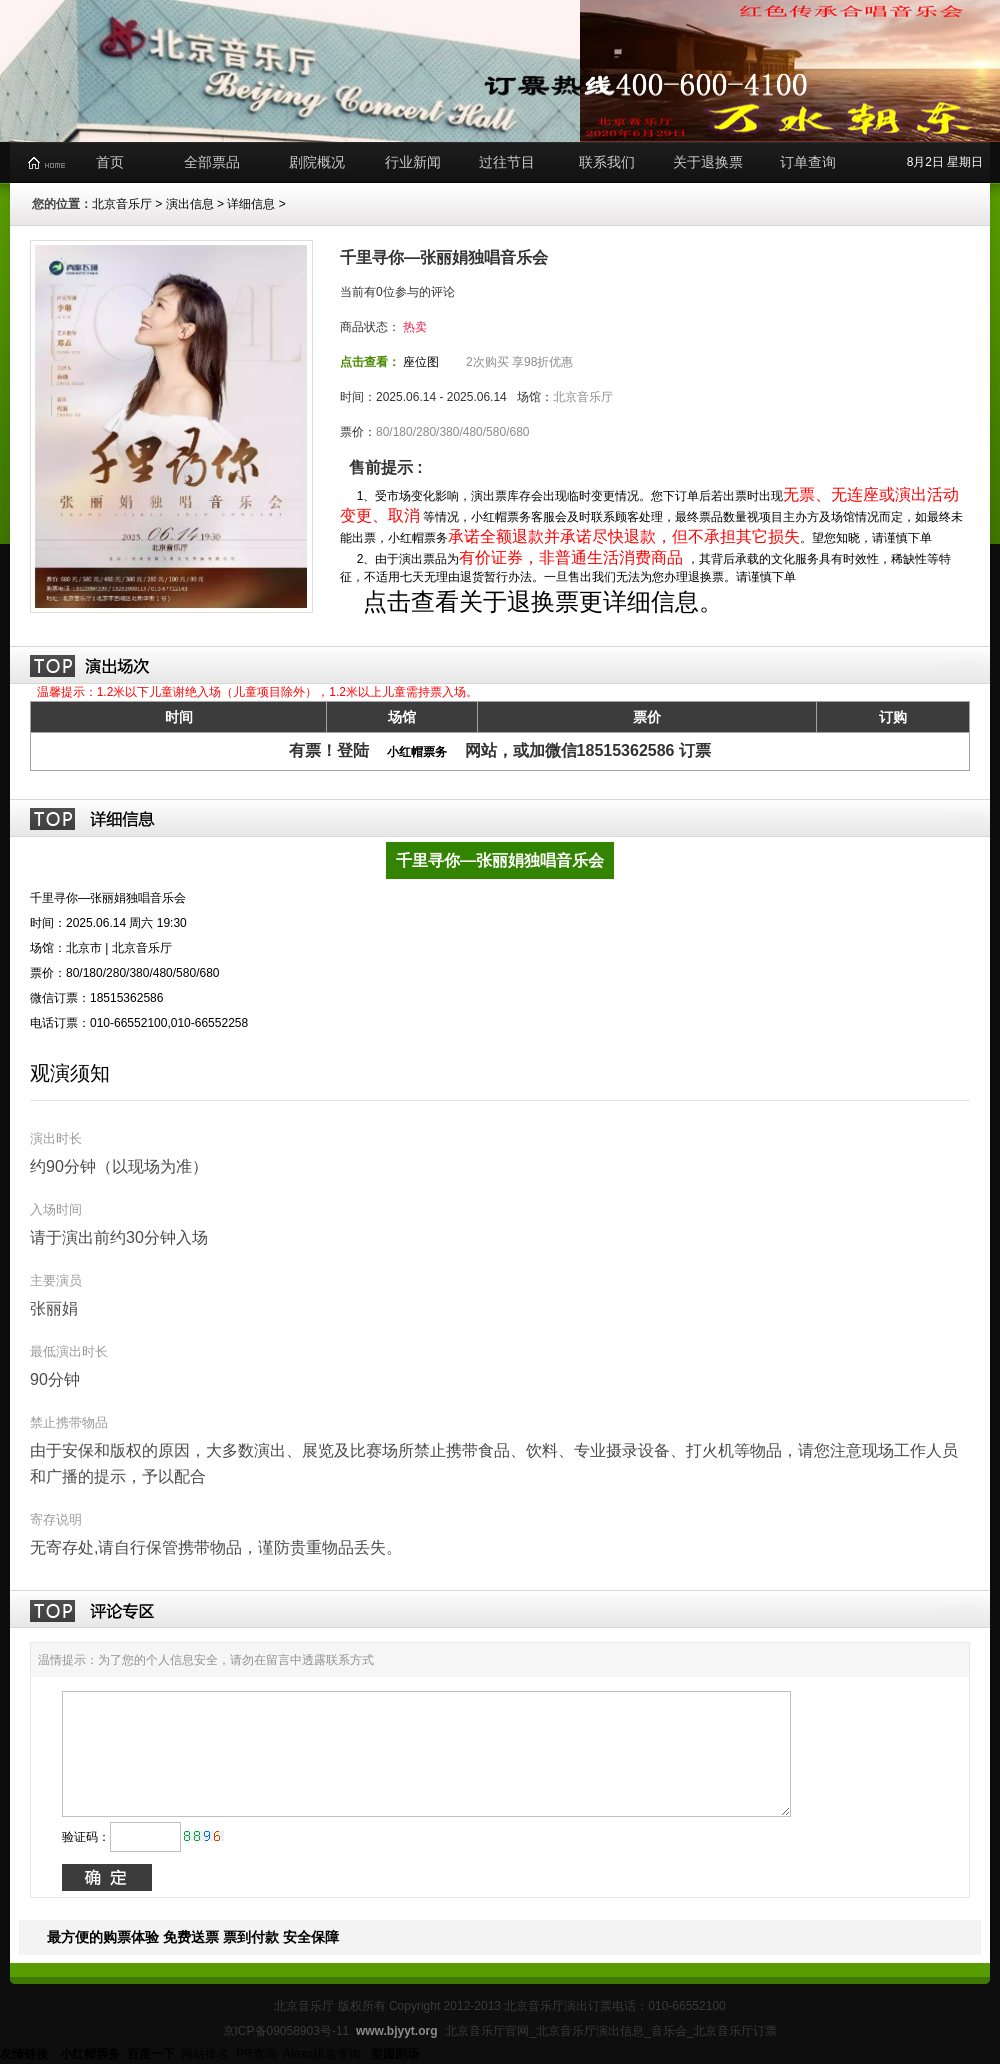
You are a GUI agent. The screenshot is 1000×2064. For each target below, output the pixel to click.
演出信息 (190, 204)
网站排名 (205, 2054)
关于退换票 (708, 162)
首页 (110, 162)
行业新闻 (413, 162)
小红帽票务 (417, 752)
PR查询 (256, 2054)
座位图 (421, 362)
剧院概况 (317, 162)
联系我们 (607, 162)
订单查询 (808, 162)
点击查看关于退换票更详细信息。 (540, 601)
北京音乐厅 (122, 204)
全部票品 (212, 162)
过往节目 (507, 162)
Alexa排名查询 (323, 2054)
